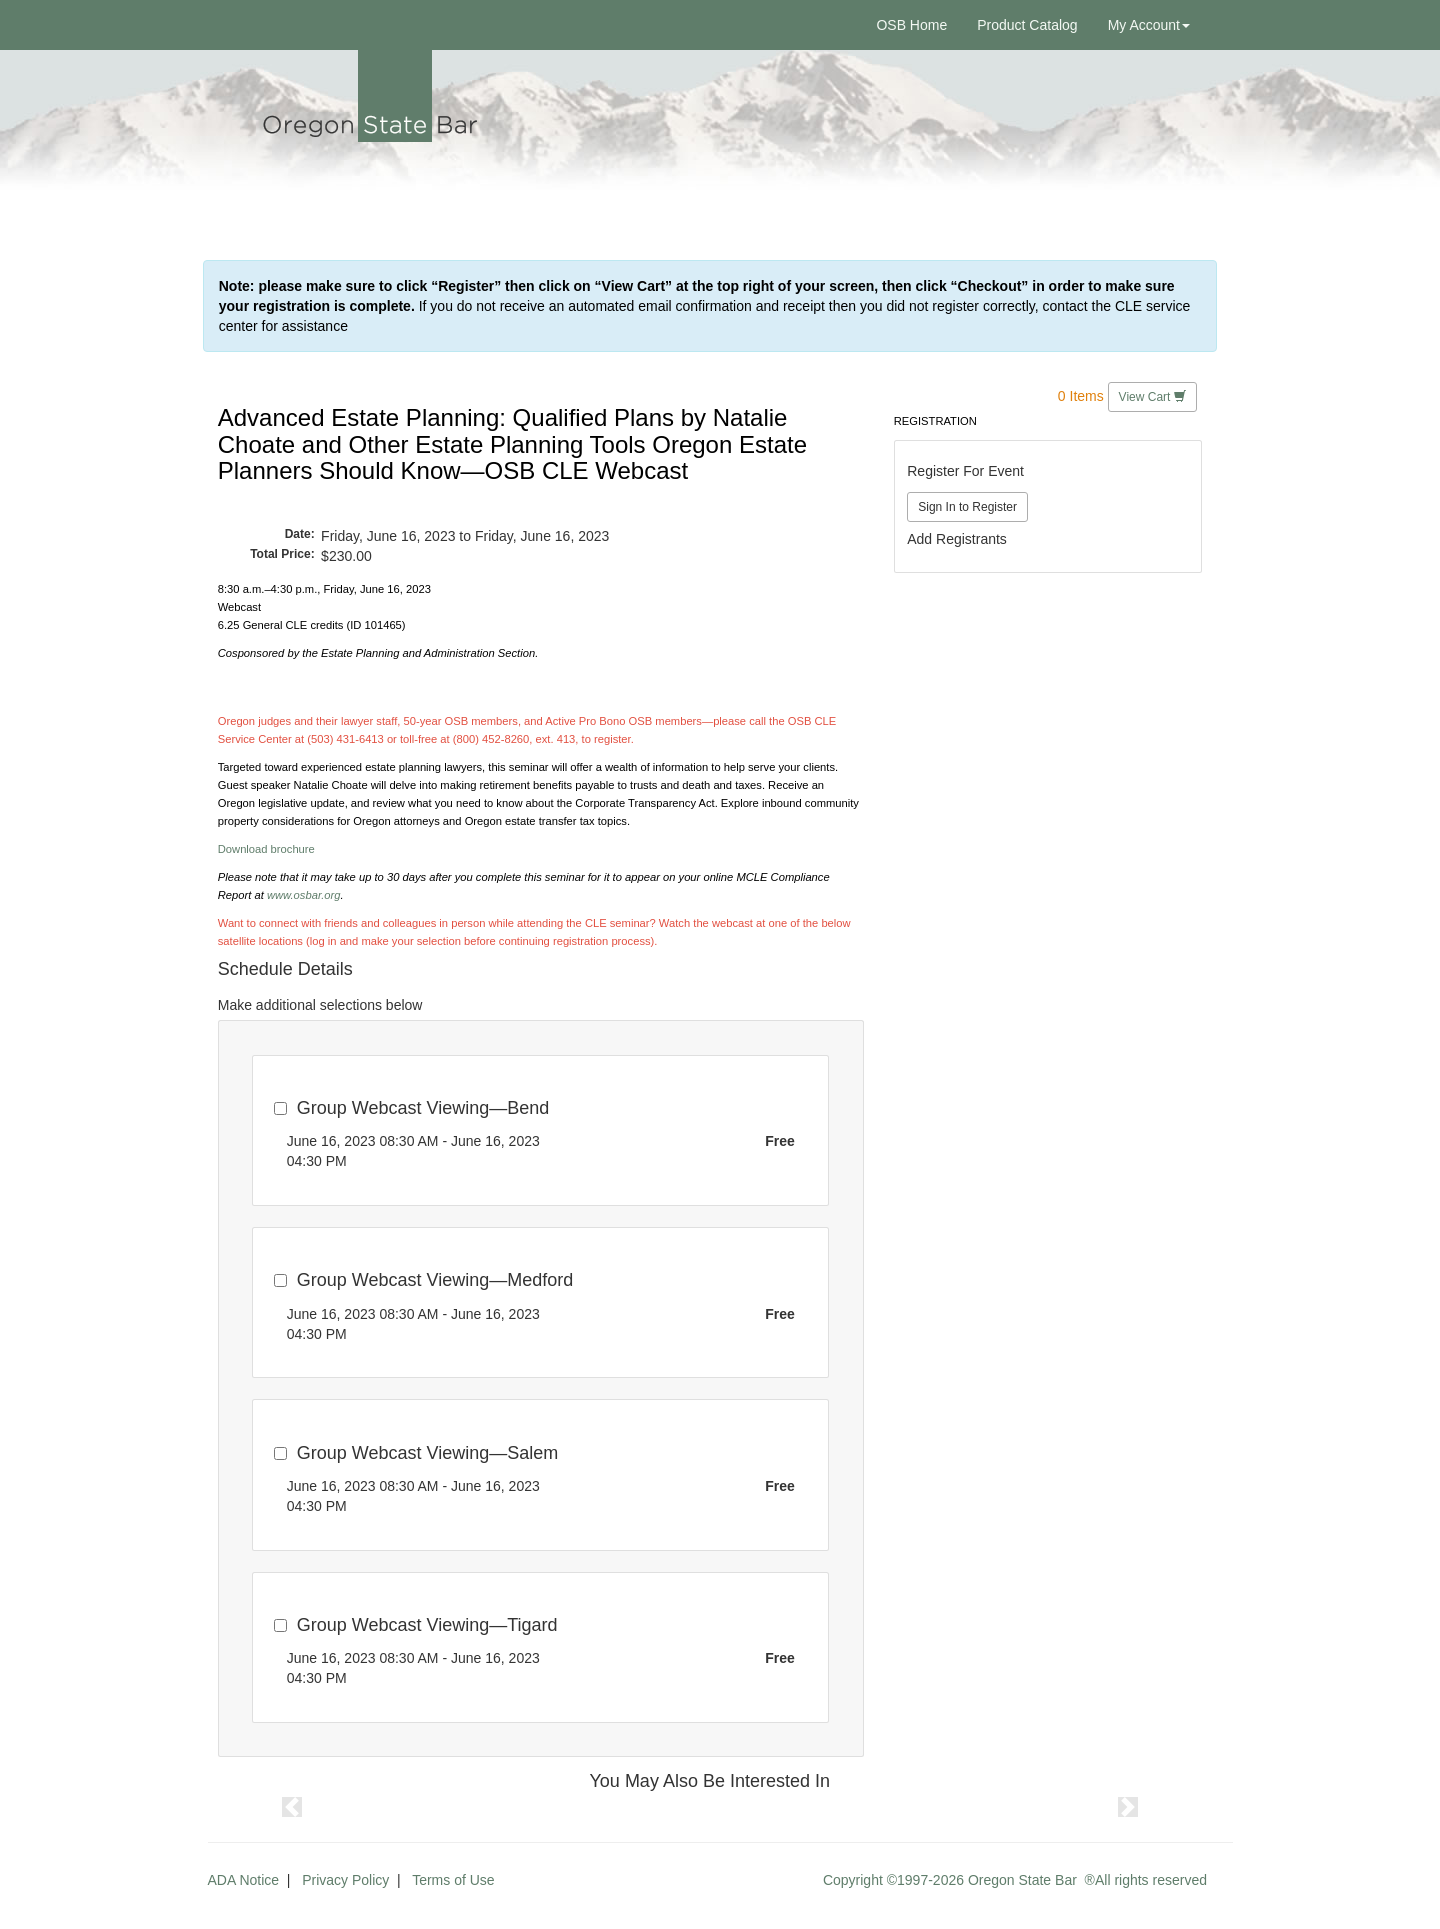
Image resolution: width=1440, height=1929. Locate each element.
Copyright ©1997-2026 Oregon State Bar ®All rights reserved (1015, 1880)
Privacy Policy (345, 1880)
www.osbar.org (304, 895)
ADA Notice (244, 1880)
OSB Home (911, 25)
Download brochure (266, 849)
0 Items (1081, 396)
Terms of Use (453, 1880)
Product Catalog (1027, 25)
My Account (1149, 25)
